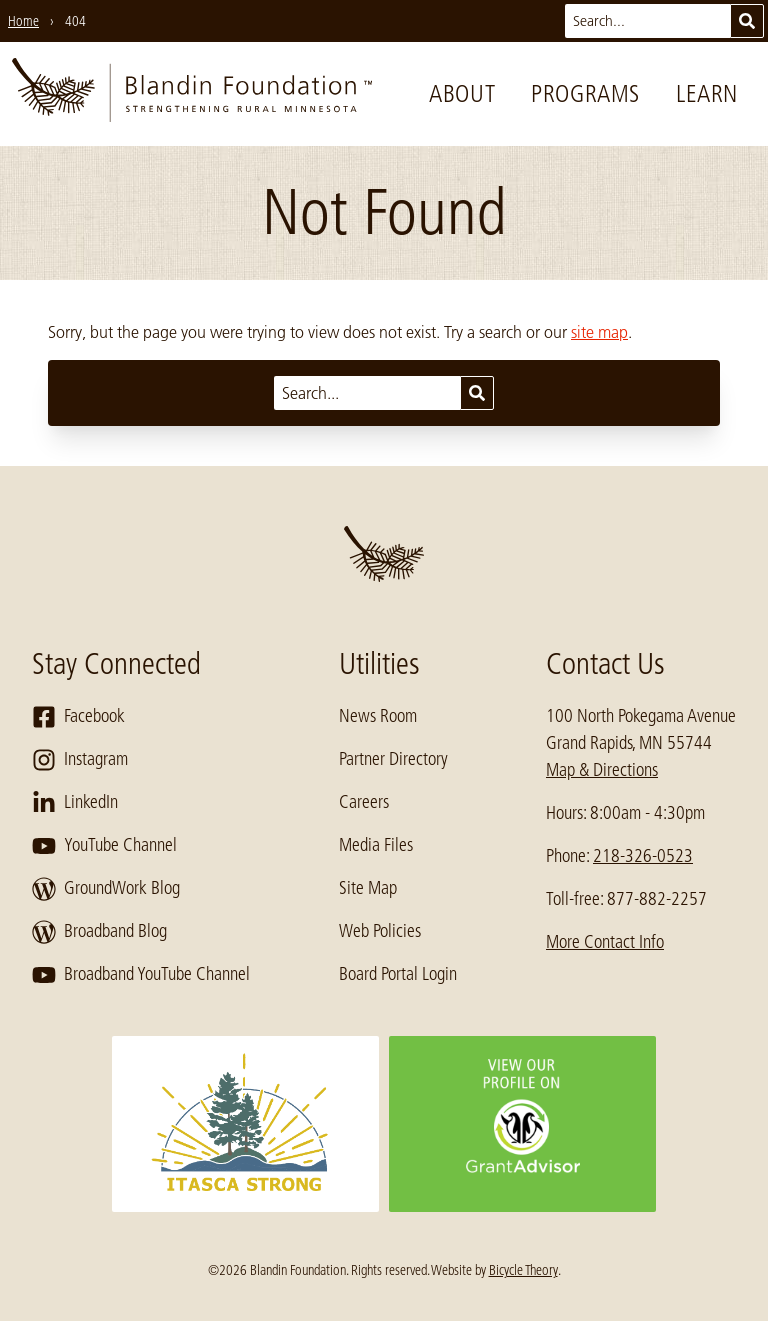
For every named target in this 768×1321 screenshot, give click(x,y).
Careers (364, 802)
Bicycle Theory (523, 1270)
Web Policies (380, 931)
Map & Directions (602, 770)
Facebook (78, 717)
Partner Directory (393, 759)
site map (599, 332)
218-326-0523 (643, 856)
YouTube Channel (104, 846)
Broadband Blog (99, 932)
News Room (378, 716)
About (462, 93)
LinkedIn (75, 803)
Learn (707, 93)
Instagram (80, 760)
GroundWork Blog (106, 889)
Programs (585, 93)
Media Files (376, 845)
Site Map (368, 888)
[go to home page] (192, 94)
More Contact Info (605, 942)
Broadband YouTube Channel (141, 975)
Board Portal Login (398, 974)
